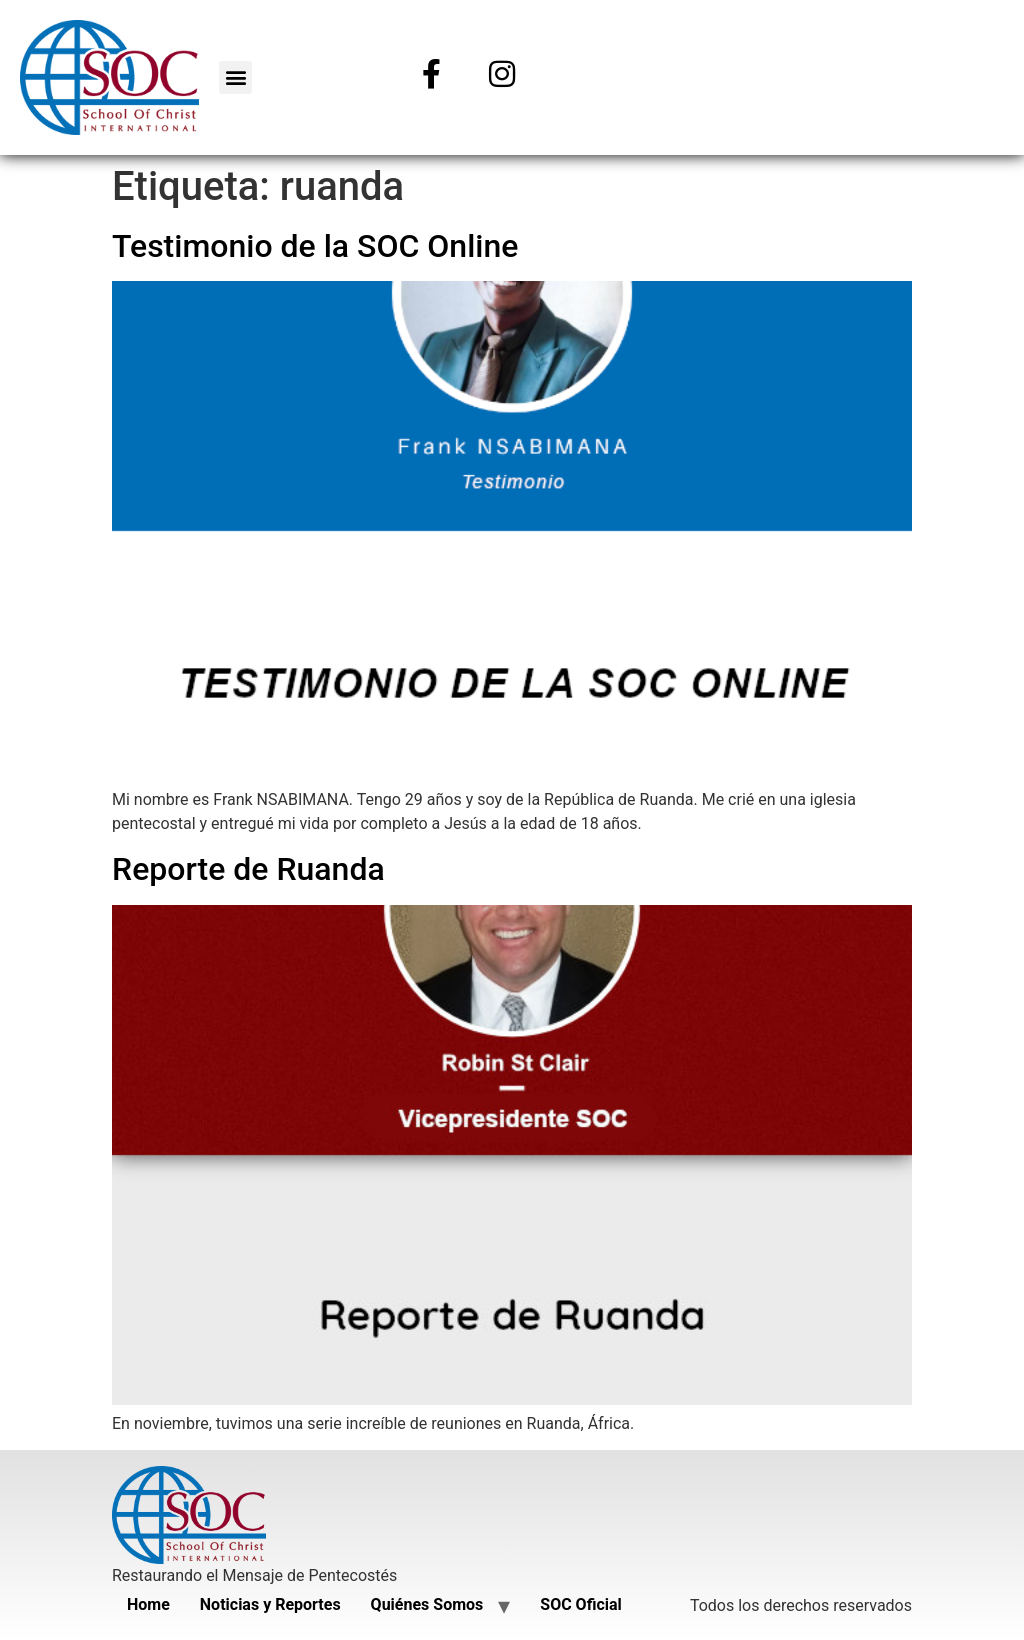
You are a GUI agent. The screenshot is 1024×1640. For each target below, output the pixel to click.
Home (148, 1604)
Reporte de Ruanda (248, 869)
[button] (235, 77)
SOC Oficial (580, 1604)
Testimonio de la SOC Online (315, 246)
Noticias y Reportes (270, 1604)
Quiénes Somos (427, 1604)
